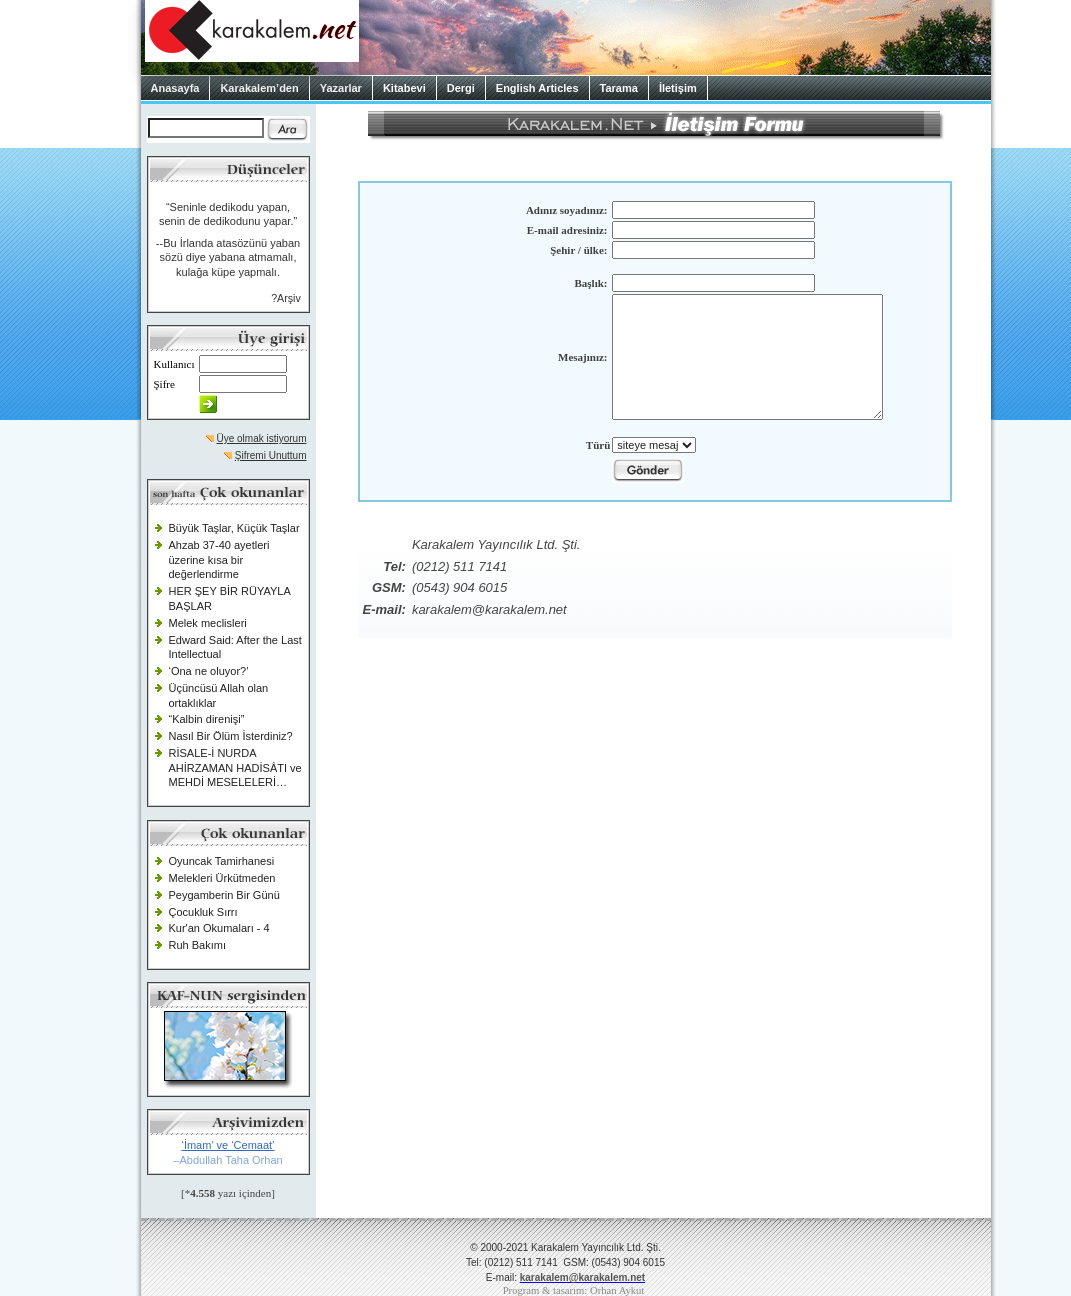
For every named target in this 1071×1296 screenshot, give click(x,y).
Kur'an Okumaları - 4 (219, 928)
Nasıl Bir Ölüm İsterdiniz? (231, 736)
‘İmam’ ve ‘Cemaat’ (227, 1145)
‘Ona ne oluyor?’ (209, 671)
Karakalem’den (259, 88)
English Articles (537, 88)
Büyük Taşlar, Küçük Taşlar (234, 528)
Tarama (619, 88)
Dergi (461, 88)
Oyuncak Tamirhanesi (222, 861)
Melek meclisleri (208, 623)
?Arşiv (286, 298)
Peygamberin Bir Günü (224, 895)
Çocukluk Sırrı (203, 912)
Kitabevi (404, 88)
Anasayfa (175, 88)
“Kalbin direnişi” (207, 719)
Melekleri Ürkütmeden (222, 878)
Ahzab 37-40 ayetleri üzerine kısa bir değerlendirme (219, 559)
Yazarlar (341, 88)
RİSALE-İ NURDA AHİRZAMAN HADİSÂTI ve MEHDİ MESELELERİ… (235, 767)
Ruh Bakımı (197, 945)
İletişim (678, 88)
